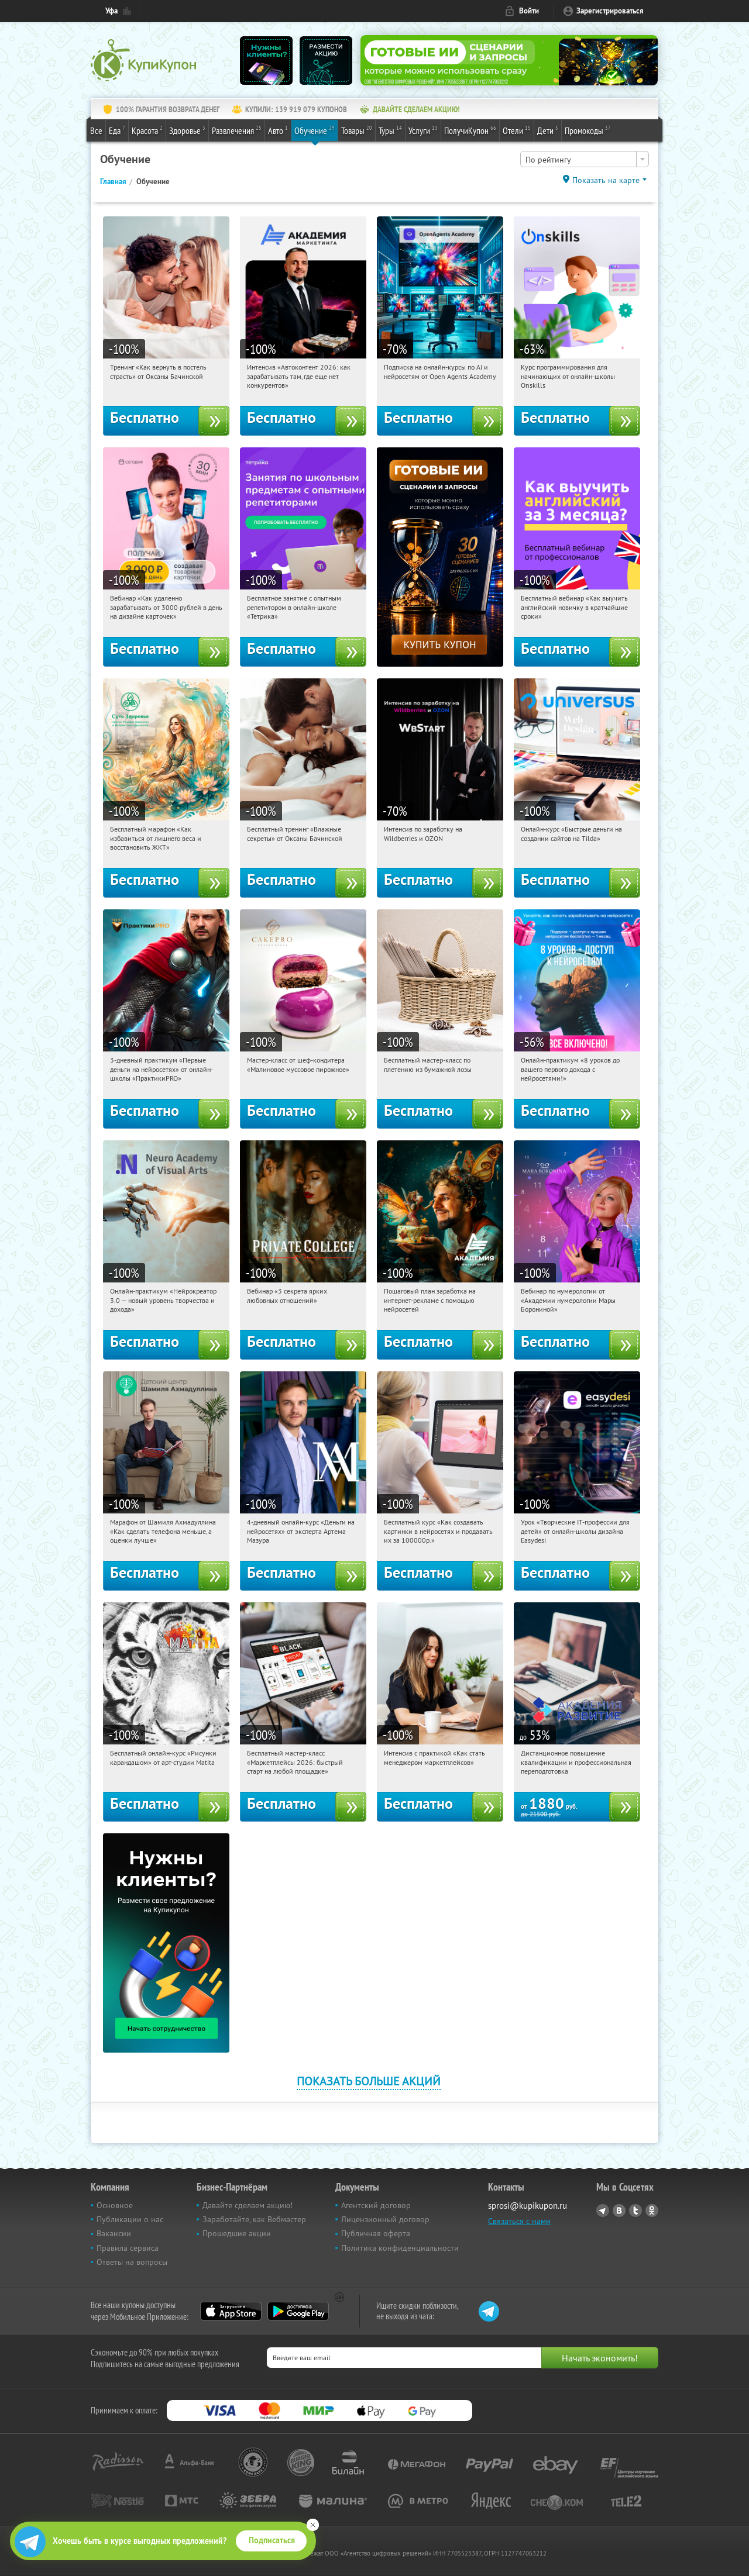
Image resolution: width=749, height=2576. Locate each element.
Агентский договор (376, 2205)
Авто (278, 129)
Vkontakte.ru (619, 2210)
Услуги (423, 129)
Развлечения (237, 129)
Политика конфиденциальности (400, 2248)
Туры (390, 129)
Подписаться (272, 2540)
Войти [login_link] (529, 11)
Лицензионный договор (385, 2219)
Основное (115, 2205)
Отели (517, 129)
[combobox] (584, 159)
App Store (231, 2311)
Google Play (298, 2311)
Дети (547, 129)
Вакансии (114, 2233)
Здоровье (187, 129)
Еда (117, 129)
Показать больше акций (369, 2081)
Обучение (314, 129)
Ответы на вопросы (132, 2262)
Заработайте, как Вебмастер (254, 2219)
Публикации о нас (130, 2219)
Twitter (635, 2210)
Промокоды (588, 129)
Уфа (111, 11)
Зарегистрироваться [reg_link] (610, 11)
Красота (147, 129)
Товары (356, 129)
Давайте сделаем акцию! (247, 2205)
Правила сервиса (128, 2248)
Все (96, 130)
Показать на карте (606, 180)
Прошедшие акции (236, 2233)
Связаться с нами (519, 2221)
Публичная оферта (375, 2233)
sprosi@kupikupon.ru (527, 2205)
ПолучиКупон (470, 129)
